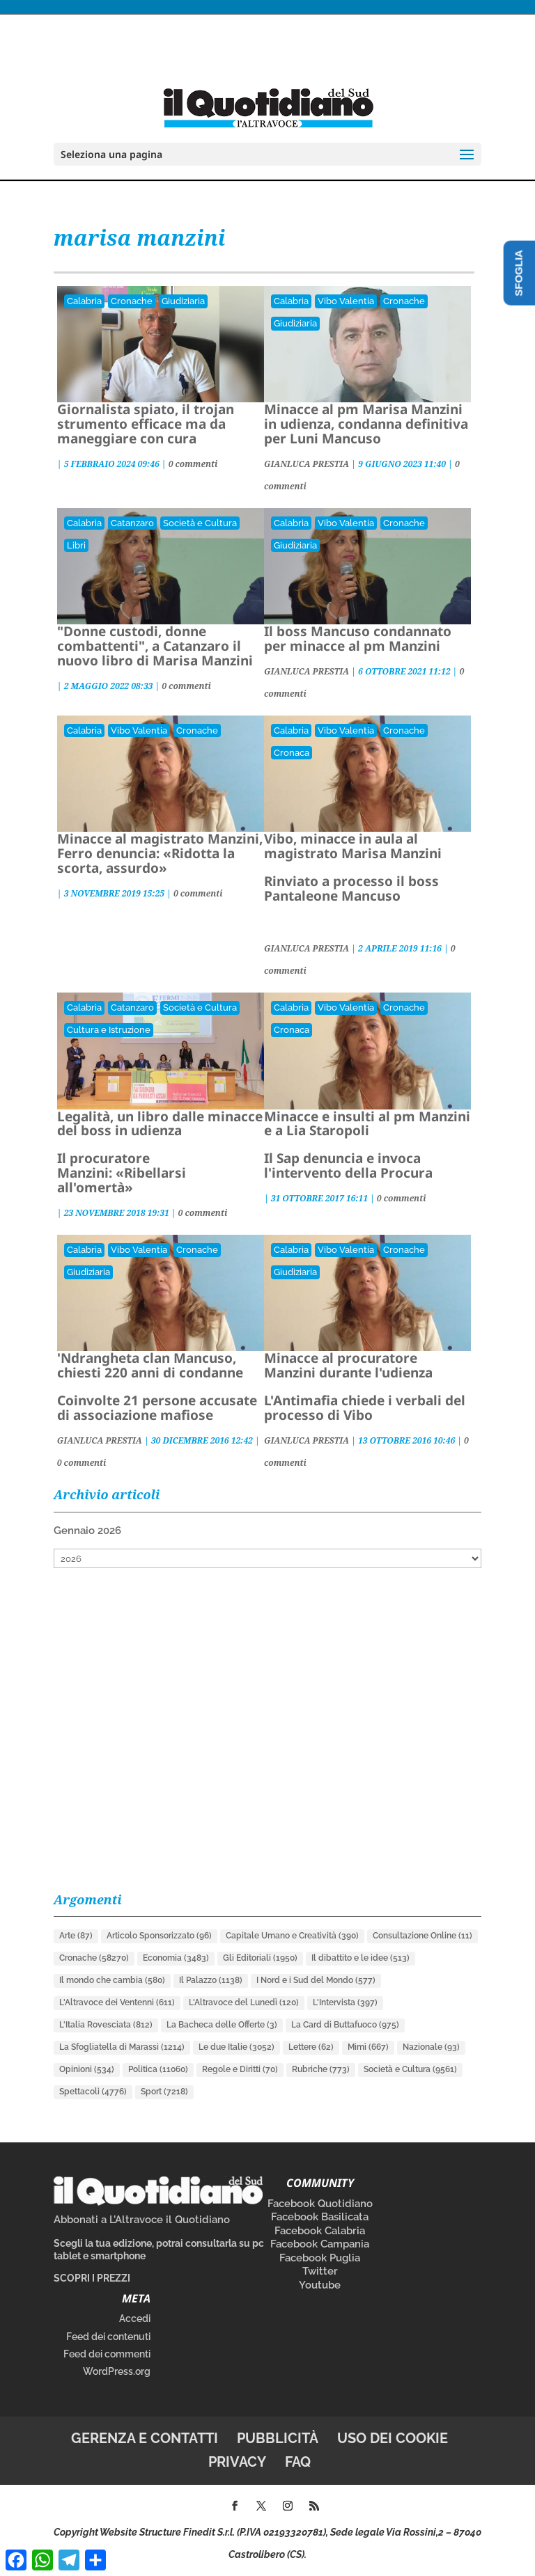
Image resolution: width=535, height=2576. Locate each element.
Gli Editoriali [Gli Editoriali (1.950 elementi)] (260, 1958)
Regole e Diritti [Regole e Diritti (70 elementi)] (240, 2069)
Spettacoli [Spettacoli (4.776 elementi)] (93, 2091)
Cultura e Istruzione (108, 1030)
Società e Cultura (200, 523)
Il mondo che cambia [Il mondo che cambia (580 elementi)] (112, 1980)
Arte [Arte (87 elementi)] (76, 1936)
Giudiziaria (183, 301)
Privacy (237, 2461)
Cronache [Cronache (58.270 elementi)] (94, 1958)
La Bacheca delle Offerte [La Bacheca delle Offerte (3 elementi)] (221, 2025)
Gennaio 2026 (87, 1530)
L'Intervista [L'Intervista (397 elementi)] (345, 2002)
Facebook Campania (319, 2244)
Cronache (132, 301)
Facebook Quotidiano (320, 2203)
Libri (76, 545)
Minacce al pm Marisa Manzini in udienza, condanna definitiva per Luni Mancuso (366, 424)
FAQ (298, 2461)
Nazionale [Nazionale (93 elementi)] (431, 2047)
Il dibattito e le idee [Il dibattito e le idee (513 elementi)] (360, 1958)
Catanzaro (132, 523)
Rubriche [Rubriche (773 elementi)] (321, 2069)
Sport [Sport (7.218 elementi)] (164, 2091)
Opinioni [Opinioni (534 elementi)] (86, 2069)
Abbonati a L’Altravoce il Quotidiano (142, 2219)
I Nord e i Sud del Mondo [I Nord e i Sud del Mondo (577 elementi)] (315, 1980)
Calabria (84, 301)
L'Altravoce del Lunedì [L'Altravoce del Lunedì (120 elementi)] (244, 2002)
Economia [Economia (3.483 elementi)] (176, 1958)
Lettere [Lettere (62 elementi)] (311, 2047)
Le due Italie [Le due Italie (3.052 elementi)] (236, 2047)
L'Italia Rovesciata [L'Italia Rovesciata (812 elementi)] (106, 2025)
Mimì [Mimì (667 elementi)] (368, 2047)
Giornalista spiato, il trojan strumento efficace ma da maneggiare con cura (145, 424)
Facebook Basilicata (320, 2217)
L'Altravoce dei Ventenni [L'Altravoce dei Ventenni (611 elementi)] (117, 2002)
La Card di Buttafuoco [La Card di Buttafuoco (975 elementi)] (345, 2025)
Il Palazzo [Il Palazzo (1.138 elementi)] (210, 1980)
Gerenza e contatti (144, 2438)
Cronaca (291, 753)
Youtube (320, 2285)
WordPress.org (116, 2371)
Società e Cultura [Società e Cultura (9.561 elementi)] (410, 2069)
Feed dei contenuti (108, 2336)
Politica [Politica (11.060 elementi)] (158, 2069)
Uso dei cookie (392, 2438)
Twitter (320, 2271)
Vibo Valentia (346, 301)
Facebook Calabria (319, 2231)
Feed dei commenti (106, 2354)
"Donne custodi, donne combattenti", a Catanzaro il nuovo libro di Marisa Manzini (155, 646)
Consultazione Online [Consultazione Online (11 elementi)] (422, 1936)
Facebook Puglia (319, 2258)
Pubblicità (277, 2438)
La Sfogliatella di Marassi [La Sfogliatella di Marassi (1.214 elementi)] (122, 2047)
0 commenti (193, 464)
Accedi (134, 2318)
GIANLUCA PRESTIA (306, 464)
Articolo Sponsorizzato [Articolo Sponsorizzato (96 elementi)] (159, 1936)
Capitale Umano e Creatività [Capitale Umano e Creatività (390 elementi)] (292, 1936)
